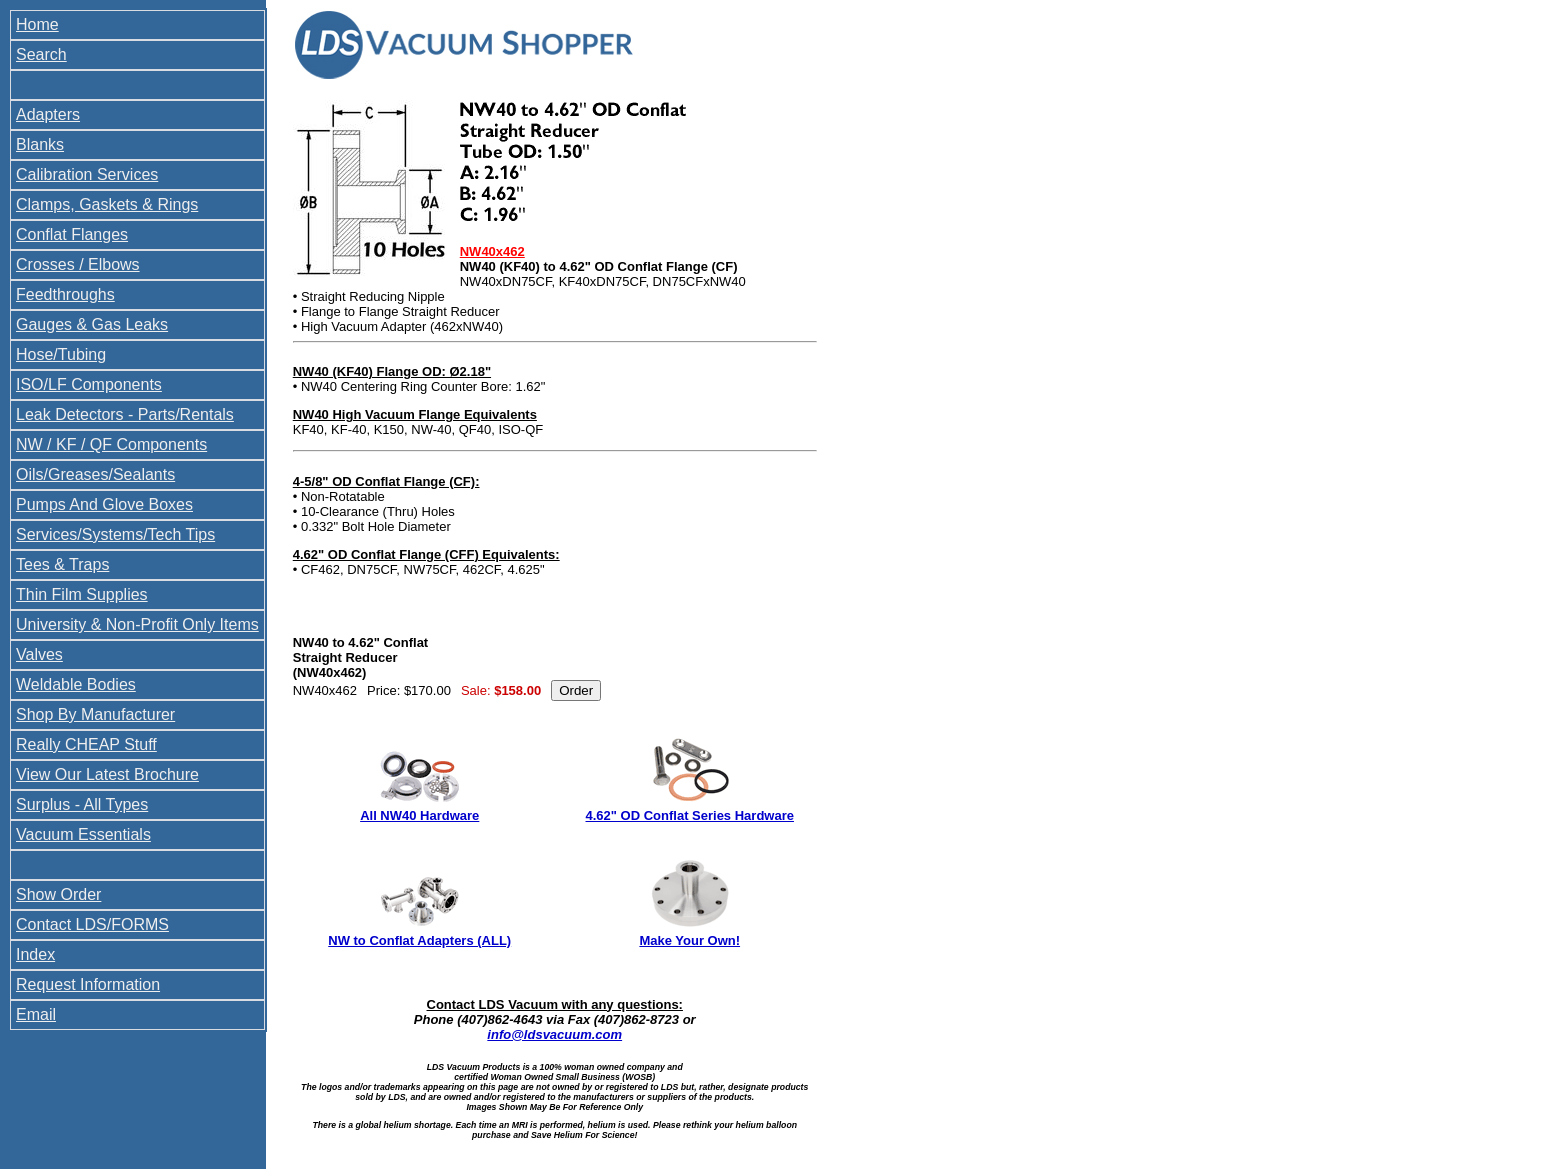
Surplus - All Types (82, 804)
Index (35, 954)
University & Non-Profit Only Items (137, 624)
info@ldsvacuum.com (554, 1034)
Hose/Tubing (61, 354)
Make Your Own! (689, 940)
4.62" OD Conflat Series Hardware (690, 815)
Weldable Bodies (76, 684)
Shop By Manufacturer (95, 714)
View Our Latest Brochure (107, 774)
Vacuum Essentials (83, 834)
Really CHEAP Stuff (86, 744)
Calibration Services (87, 174)
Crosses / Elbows (78, 264)
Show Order (58, 894)
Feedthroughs (65, 294)
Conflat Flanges (72, 234)
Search (41, 54)
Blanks (40, 144)
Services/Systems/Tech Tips (115, 534)
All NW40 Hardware (419, 815)
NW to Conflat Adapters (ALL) (419, 940)
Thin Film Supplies (82, 594)
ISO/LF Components (89, 384)
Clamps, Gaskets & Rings (107, 204)
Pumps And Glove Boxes (104, 504)
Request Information (88, 984)
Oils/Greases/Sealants (95, 474)
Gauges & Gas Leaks (92, 324)
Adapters (48, 114)
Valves (39, 654)
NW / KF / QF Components (111, 444)
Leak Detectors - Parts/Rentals (125, 414)
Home (37, 24)
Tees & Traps (62, 564)
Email (36, 1014)
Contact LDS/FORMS (92, 924)
